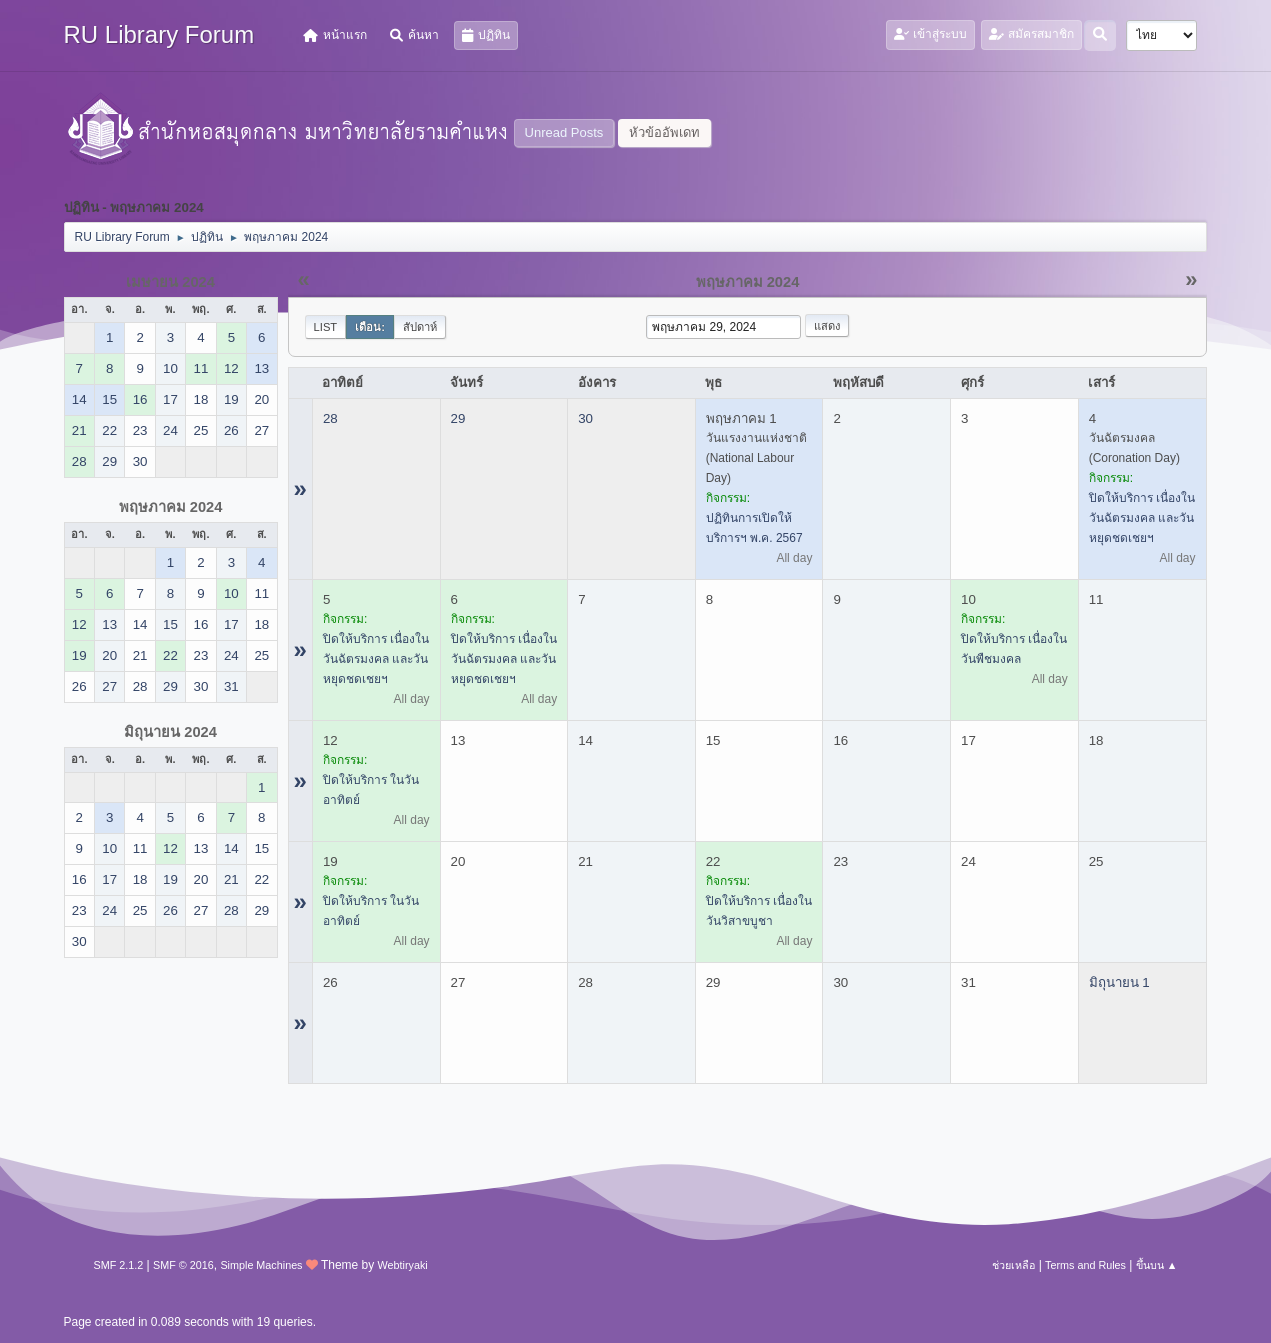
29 (458, 418)
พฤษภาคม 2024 (171, 507)
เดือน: (370, 327)
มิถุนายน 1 (1119, 982)
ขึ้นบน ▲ (1157, 1265)
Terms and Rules (1085, 1265)
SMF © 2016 (183, 1265)
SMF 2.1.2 (119, 1265)
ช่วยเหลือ (1013, 1265)
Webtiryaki (403, 1265)
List (326, 327)
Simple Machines (261, 1265)
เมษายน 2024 (170, 282)
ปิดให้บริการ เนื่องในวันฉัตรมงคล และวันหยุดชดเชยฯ (1142, 518)
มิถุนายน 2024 (170, 732)
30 (585, 418)
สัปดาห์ (420, 327)
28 (330, 418)
